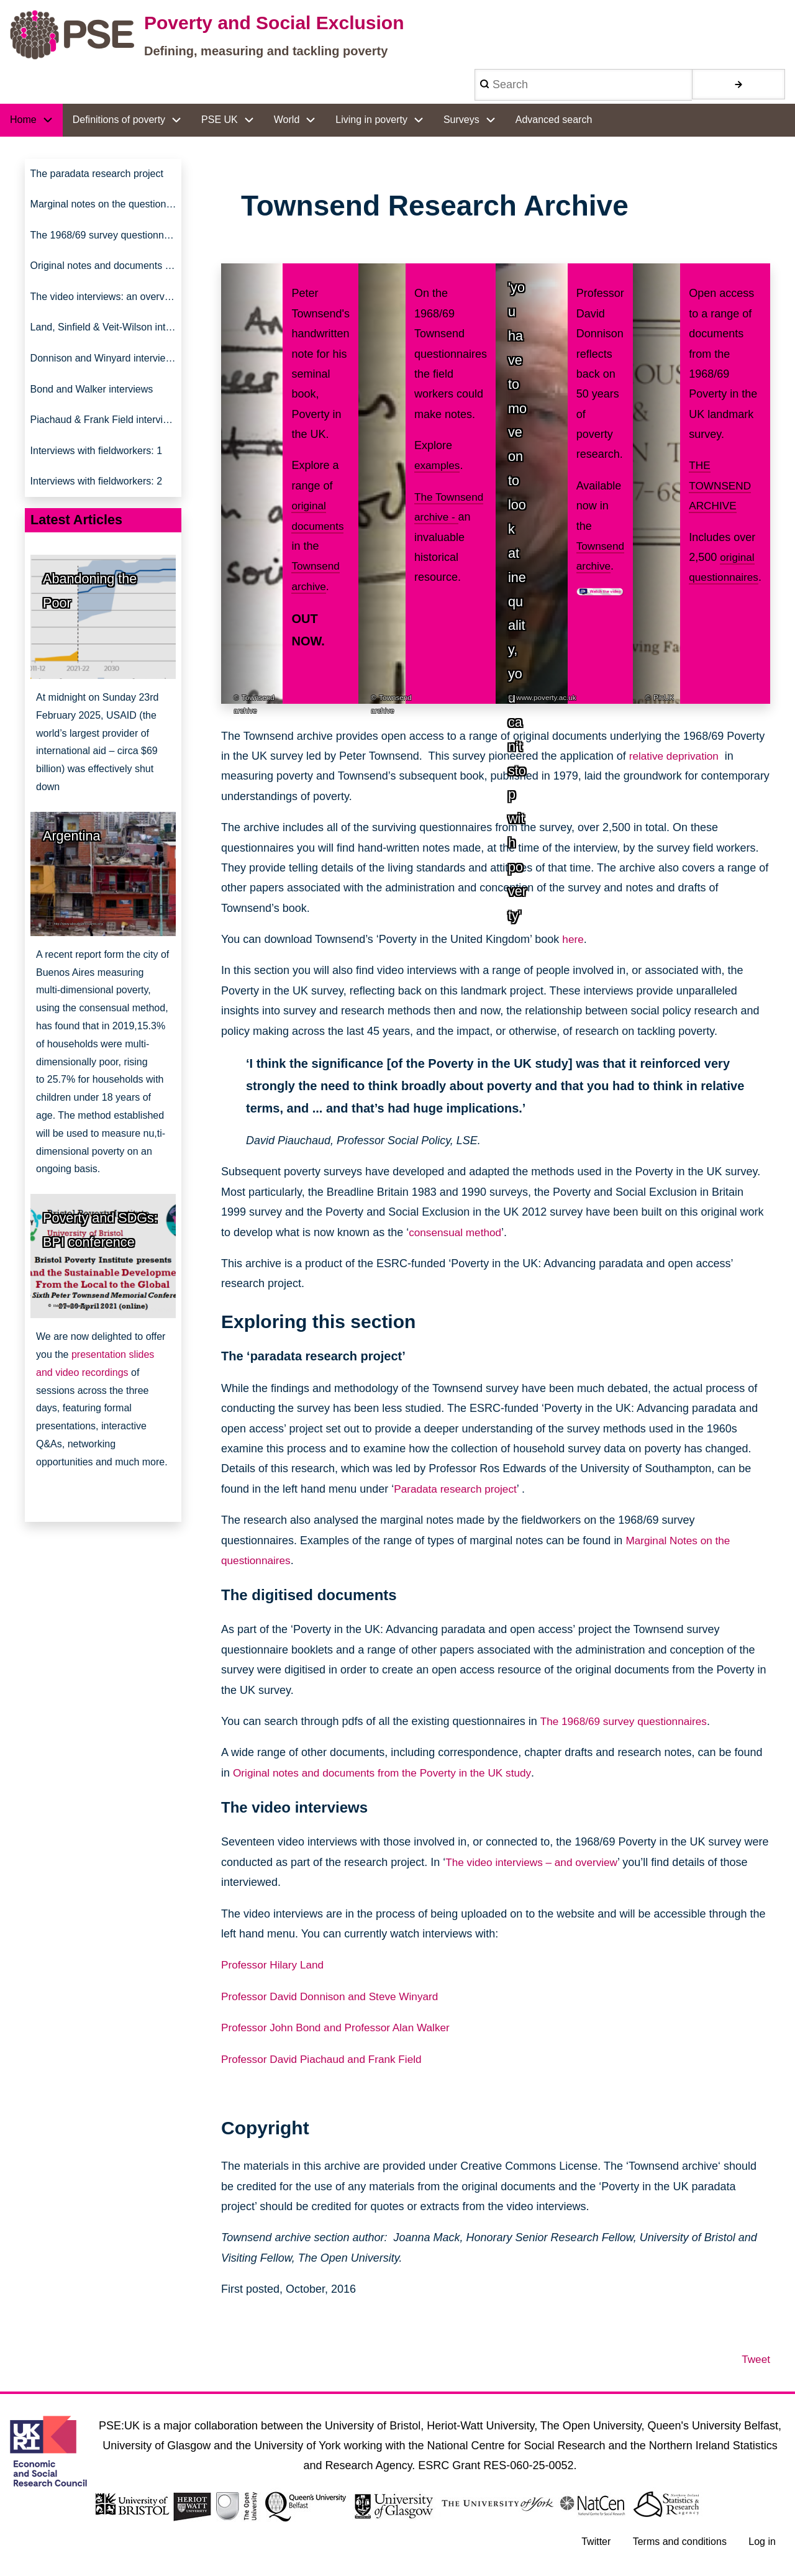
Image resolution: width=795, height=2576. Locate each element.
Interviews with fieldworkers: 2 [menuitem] (96, 503)
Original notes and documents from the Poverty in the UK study (389, 1773)
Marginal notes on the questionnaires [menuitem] (105, 207)
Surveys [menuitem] (461, 119)
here (573, 939)
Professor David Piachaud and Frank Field (326, 2059)
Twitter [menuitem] (593, 2542)
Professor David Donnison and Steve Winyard (334, 1996)
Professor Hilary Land (275, 1965)
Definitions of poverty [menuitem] (119, 119)
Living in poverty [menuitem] (371, 119)
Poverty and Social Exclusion (274, 22)
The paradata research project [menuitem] (96, 175)
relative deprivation (676, 756)
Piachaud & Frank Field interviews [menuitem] (105, 437)
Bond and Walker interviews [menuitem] (91, 404)
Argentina (71, 858)
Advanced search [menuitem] (554, 119)
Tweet (755, 2359)
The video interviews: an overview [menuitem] (104, 306)
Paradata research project (458, 1489)
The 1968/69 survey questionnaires (627, 1721)
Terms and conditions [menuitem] (678, 2542)
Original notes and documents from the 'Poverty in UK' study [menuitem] (105, 273)
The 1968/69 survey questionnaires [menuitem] (105, 240)
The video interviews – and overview (535, 1862)
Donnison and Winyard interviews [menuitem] (104, 371)
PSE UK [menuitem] (219, 119)
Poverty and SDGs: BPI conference (100, 1252)
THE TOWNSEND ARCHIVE (718, 485)
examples (438, 465)
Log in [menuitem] (761, 2542)
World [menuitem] (287, 119)
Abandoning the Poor (90, 613)
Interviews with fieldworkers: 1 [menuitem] (96, 470)
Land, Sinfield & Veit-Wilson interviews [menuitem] (105, 339)
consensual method (457, 1232)
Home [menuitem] (23, 119)
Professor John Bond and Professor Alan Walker (341, 2027)
